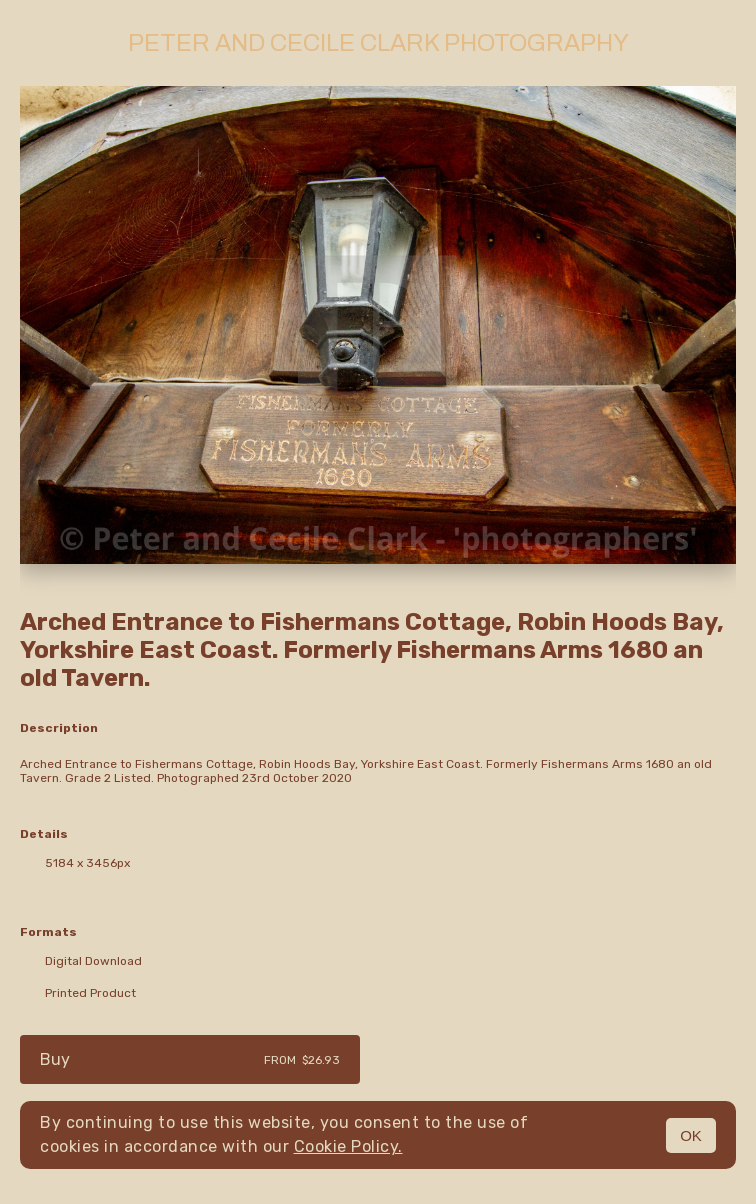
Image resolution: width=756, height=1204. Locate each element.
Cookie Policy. (348, 1146)
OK (691, 1135)
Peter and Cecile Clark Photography (378, 43)
